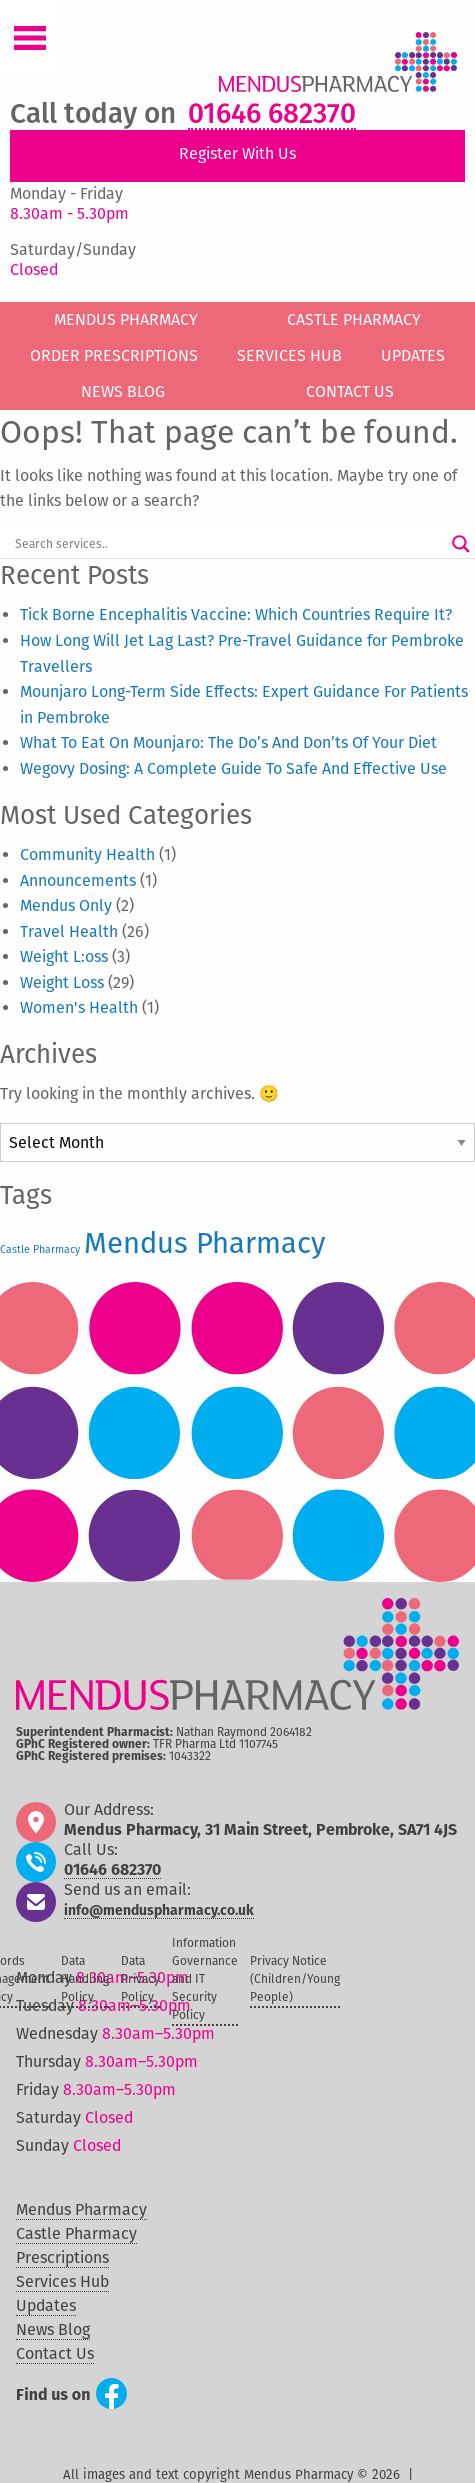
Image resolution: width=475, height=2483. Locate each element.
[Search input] (228, 544)
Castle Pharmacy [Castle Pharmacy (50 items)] (40, 1249)
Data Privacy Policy (140, 1979)
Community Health (87, 854)
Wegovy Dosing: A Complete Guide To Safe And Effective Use (233, 768)
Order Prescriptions (114, 355)
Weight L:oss (64, 956)
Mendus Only (66, 905)
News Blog (123, 391)
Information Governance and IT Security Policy (205, 1979)
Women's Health (79, 1007)
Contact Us (350, 391)
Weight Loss (62, 982)
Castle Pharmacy (354, 319)
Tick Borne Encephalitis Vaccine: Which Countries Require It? (236, 614)
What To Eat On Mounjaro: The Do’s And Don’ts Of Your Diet (228, 742)
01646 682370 (272, 115)
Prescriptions (62, 2257)
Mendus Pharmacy (126, 319)
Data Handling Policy (85, 1979)
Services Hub (289, 355)
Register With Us (237, 153)
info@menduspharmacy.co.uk (159, 1911)
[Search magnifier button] (461, 544)
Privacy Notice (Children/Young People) (295, 1979)
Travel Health (69, 931)
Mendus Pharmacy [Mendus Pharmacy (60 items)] (204, 1243)
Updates (413, 355)
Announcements (78, 880)
